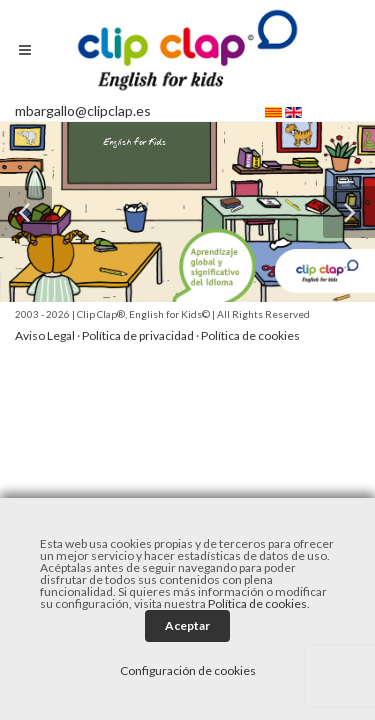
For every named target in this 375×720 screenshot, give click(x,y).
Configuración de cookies (188, 670)
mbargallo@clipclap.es (83, 110)
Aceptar (187, 625)
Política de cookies (250, 335)
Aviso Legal (45, 335)
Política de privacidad (138, 335)
